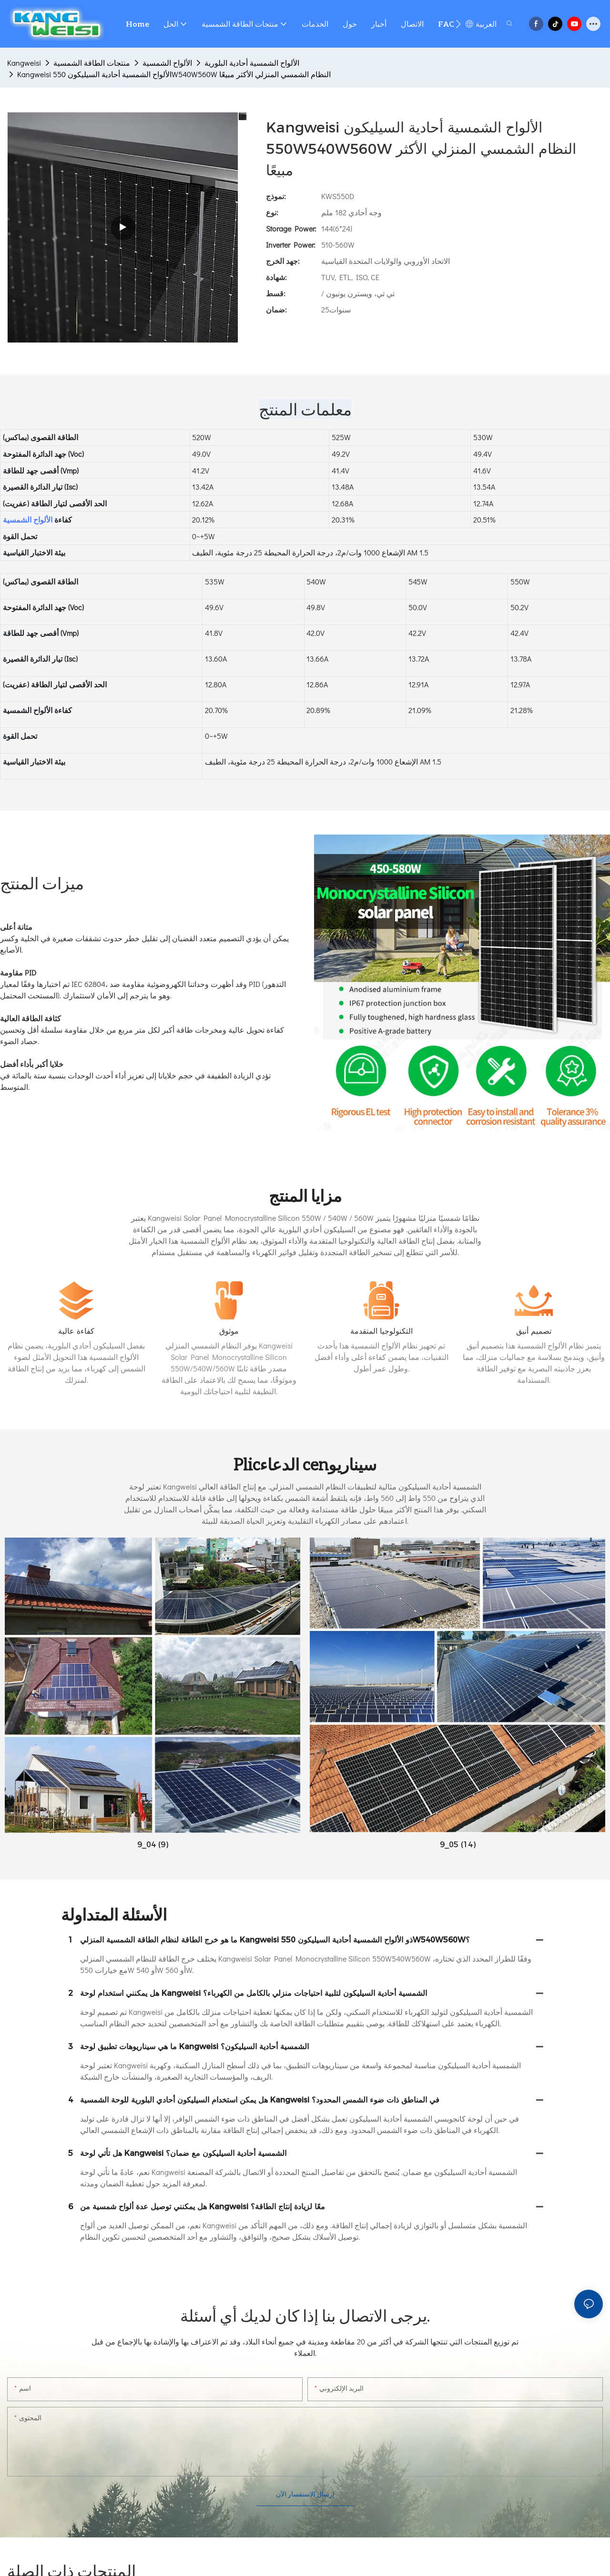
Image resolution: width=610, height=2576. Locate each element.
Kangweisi (24, 63)
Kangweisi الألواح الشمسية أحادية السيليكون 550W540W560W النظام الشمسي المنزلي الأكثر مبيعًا (174, 74)
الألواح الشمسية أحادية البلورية (251, 63)
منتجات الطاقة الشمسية (91, 63)
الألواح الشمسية (167, 63)
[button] (458, 24)
